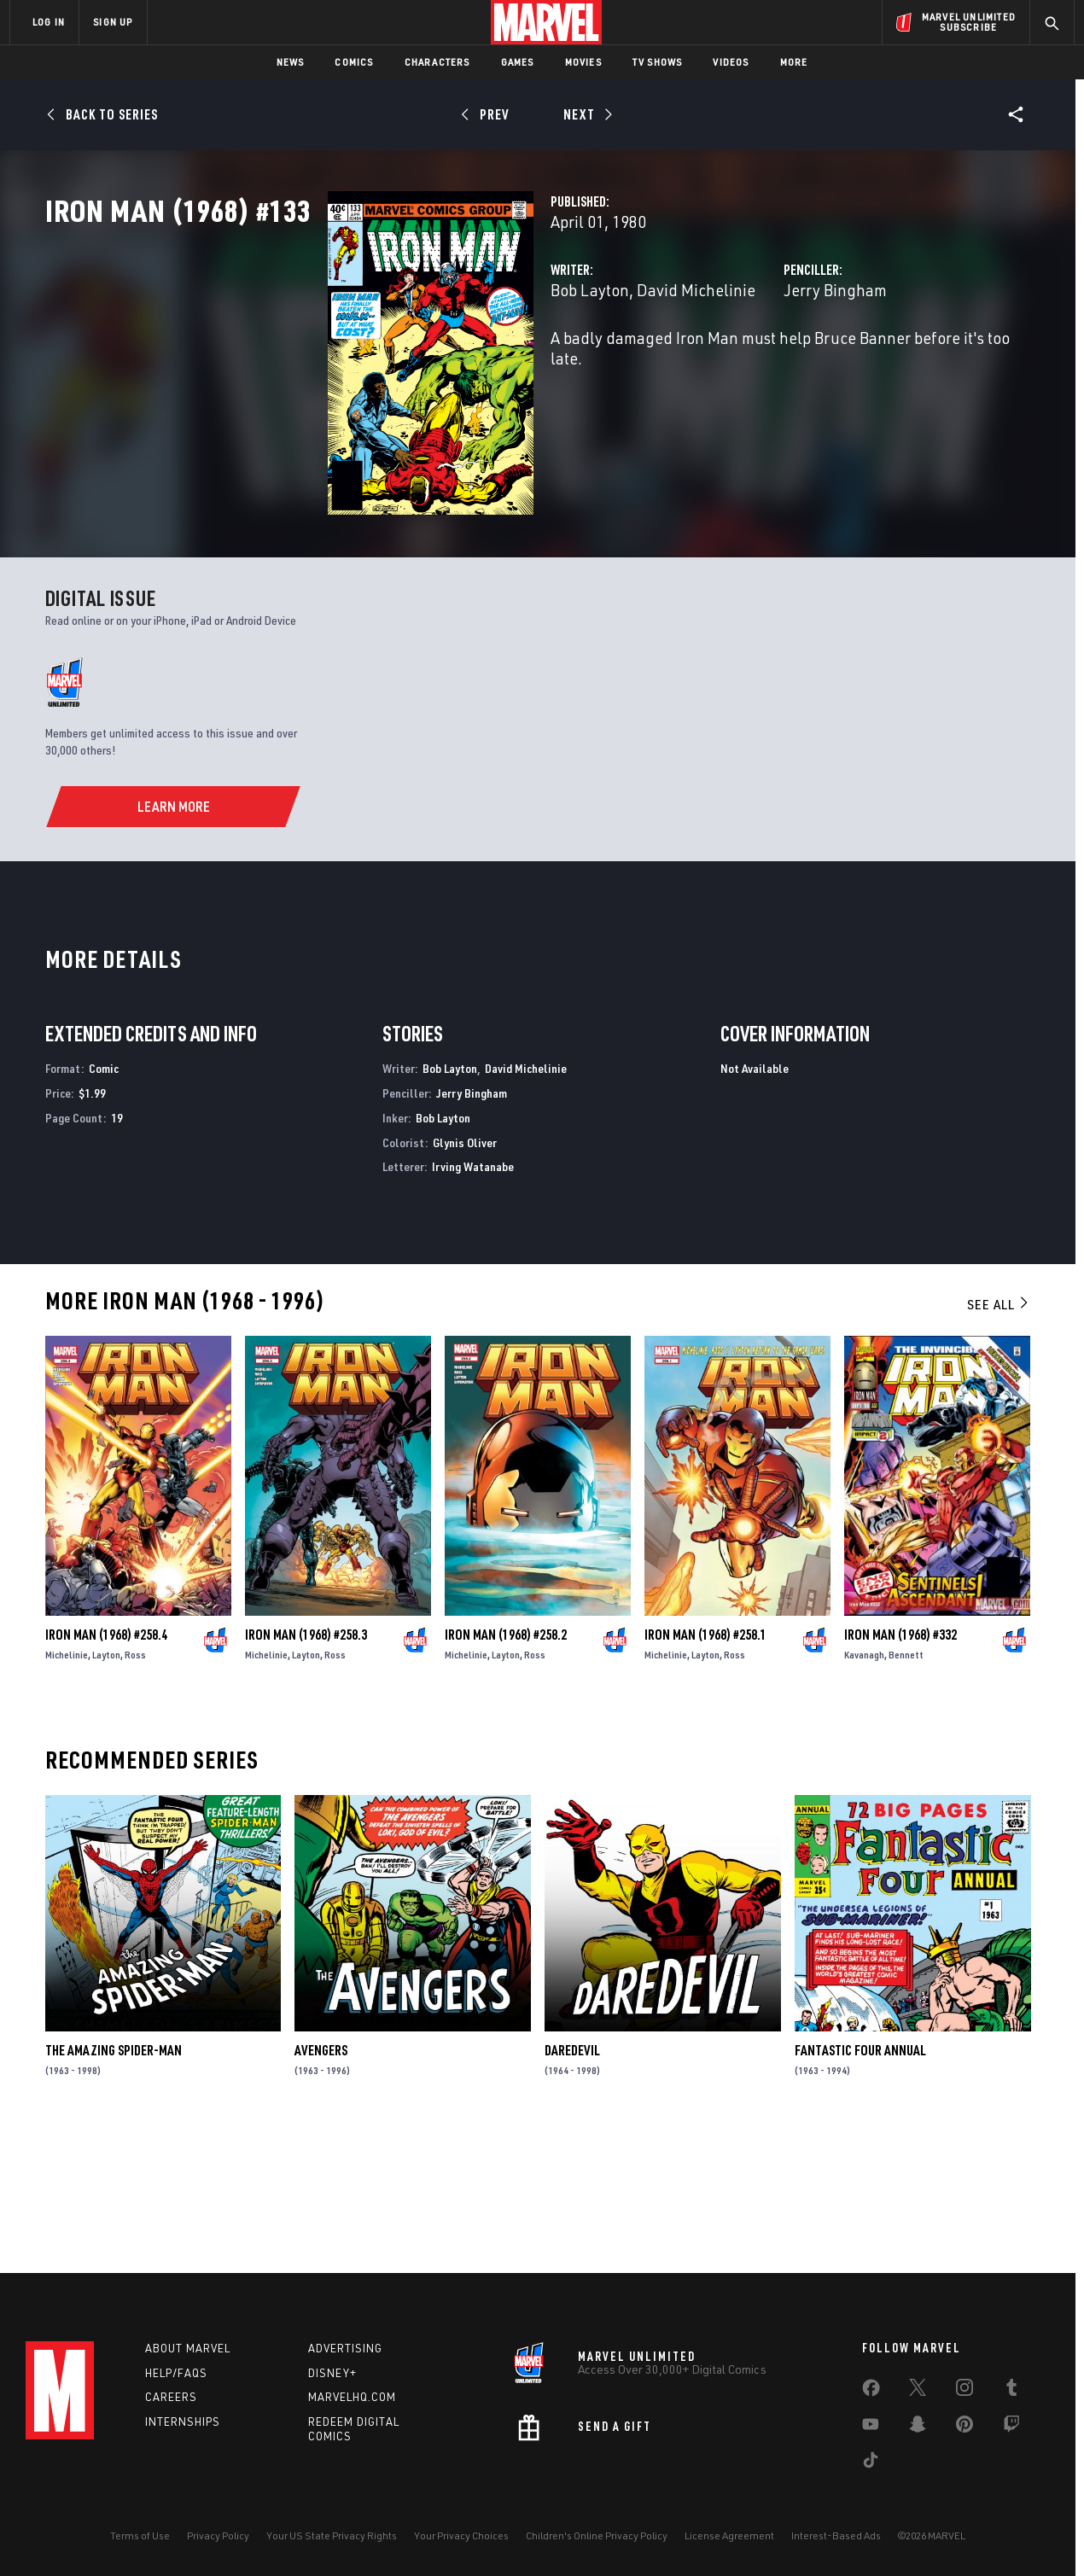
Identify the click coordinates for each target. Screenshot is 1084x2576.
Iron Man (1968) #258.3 (306, 1766)
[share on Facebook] (871, 2391)
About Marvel (187, 2348)
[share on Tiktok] (870, 2463)
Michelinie (66, 1786)
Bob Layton (392, 365)
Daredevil (572, 2183)
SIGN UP (112, 21)
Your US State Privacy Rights (331, 2535)
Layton (106, 1786)
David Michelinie (498, 365)
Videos (731, 61)
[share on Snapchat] (917, 2427)
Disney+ (332, 2373)
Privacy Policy (218, 2535)
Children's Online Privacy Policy (596, 2535)
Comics (354, 61)
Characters (437, 61)
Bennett (906, 1786)
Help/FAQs (176, 2373)
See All (998, 1437)
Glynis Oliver (465, 1275)
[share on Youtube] (870, 2427)
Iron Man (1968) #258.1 (705, 1766)
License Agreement (729, 2535)
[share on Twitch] (1011, 2427)
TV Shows (657, 61)
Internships (182, 2421)
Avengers (320, 2183)
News (291, 61)
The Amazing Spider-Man (113, 2183)
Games (517, 61)
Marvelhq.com (352, 2397)
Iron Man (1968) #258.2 (506, 1766)
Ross (135, 1786)
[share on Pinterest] (964, 2427)
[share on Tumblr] (1011, 2390)
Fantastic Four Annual (860, 2183)
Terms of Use (140, 2535)
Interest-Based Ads (836, 2535)
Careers (171, 2397)
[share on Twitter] (917, 2390)
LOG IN (48, 21)
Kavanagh (864, 1786)
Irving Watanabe (473, 1299)
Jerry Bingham (736, 365)
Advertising (345, 2348)
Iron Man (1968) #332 (900, 1766)
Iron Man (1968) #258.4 (106, 1766)
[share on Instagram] (964, 2390)
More (794, 61)
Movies (583, 61)
